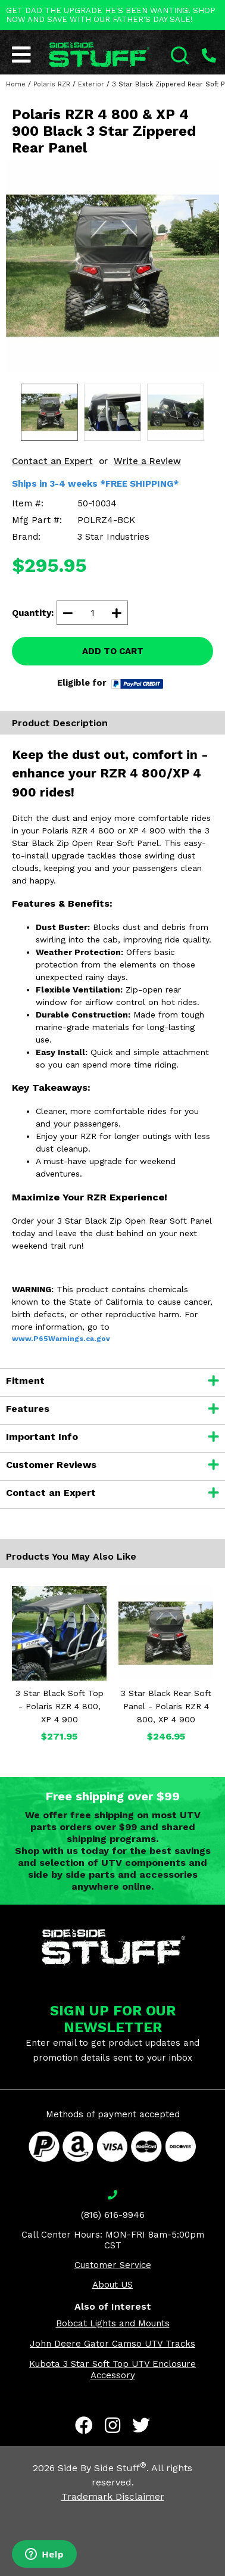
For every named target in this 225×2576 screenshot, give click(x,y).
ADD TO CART (112, 651)
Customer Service (112, 2265)
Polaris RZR (51, 84)
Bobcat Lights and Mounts (113, 2323)
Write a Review (147, 461)
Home (16, 84)
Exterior (91, 84)
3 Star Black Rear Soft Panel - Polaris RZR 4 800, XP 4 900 (166, 1706)
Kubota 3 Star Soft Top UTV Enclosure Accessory (112, 2370)
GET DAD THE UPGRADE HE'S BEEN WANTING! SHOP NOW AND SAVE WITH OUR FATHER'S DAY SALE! (110, 15)
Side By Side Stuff (102, 2468)
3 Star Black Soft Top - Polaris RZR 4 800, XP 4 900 (59, 1706)
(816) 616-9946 (113, 2215)
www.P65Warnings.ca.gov (61, 1338)
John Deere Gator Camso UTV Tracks (112, 2343)
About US (112, 2284)
